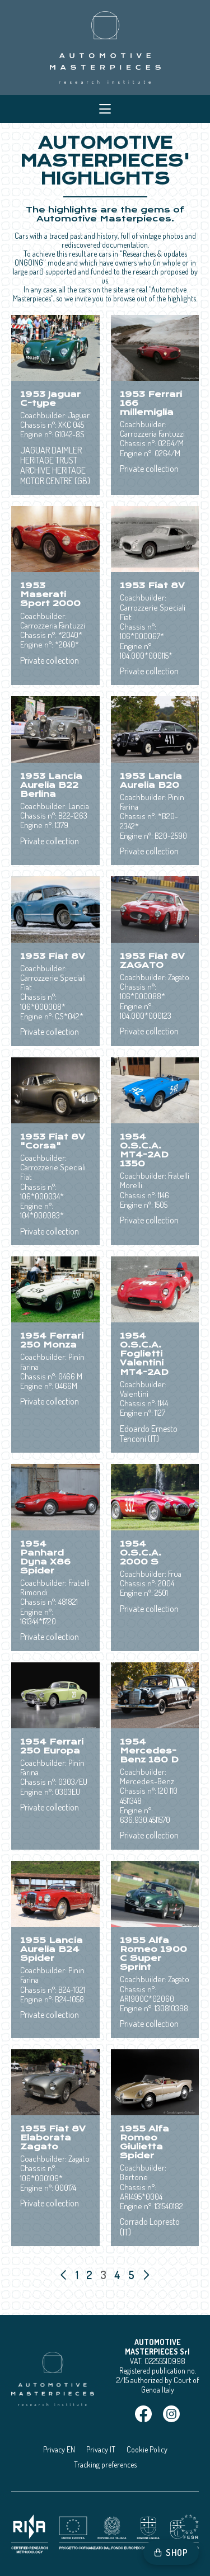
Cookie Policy (147, 2449)
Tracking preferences (105, 2464)
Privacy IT (100, 2449)
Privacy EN (59, 2449)
